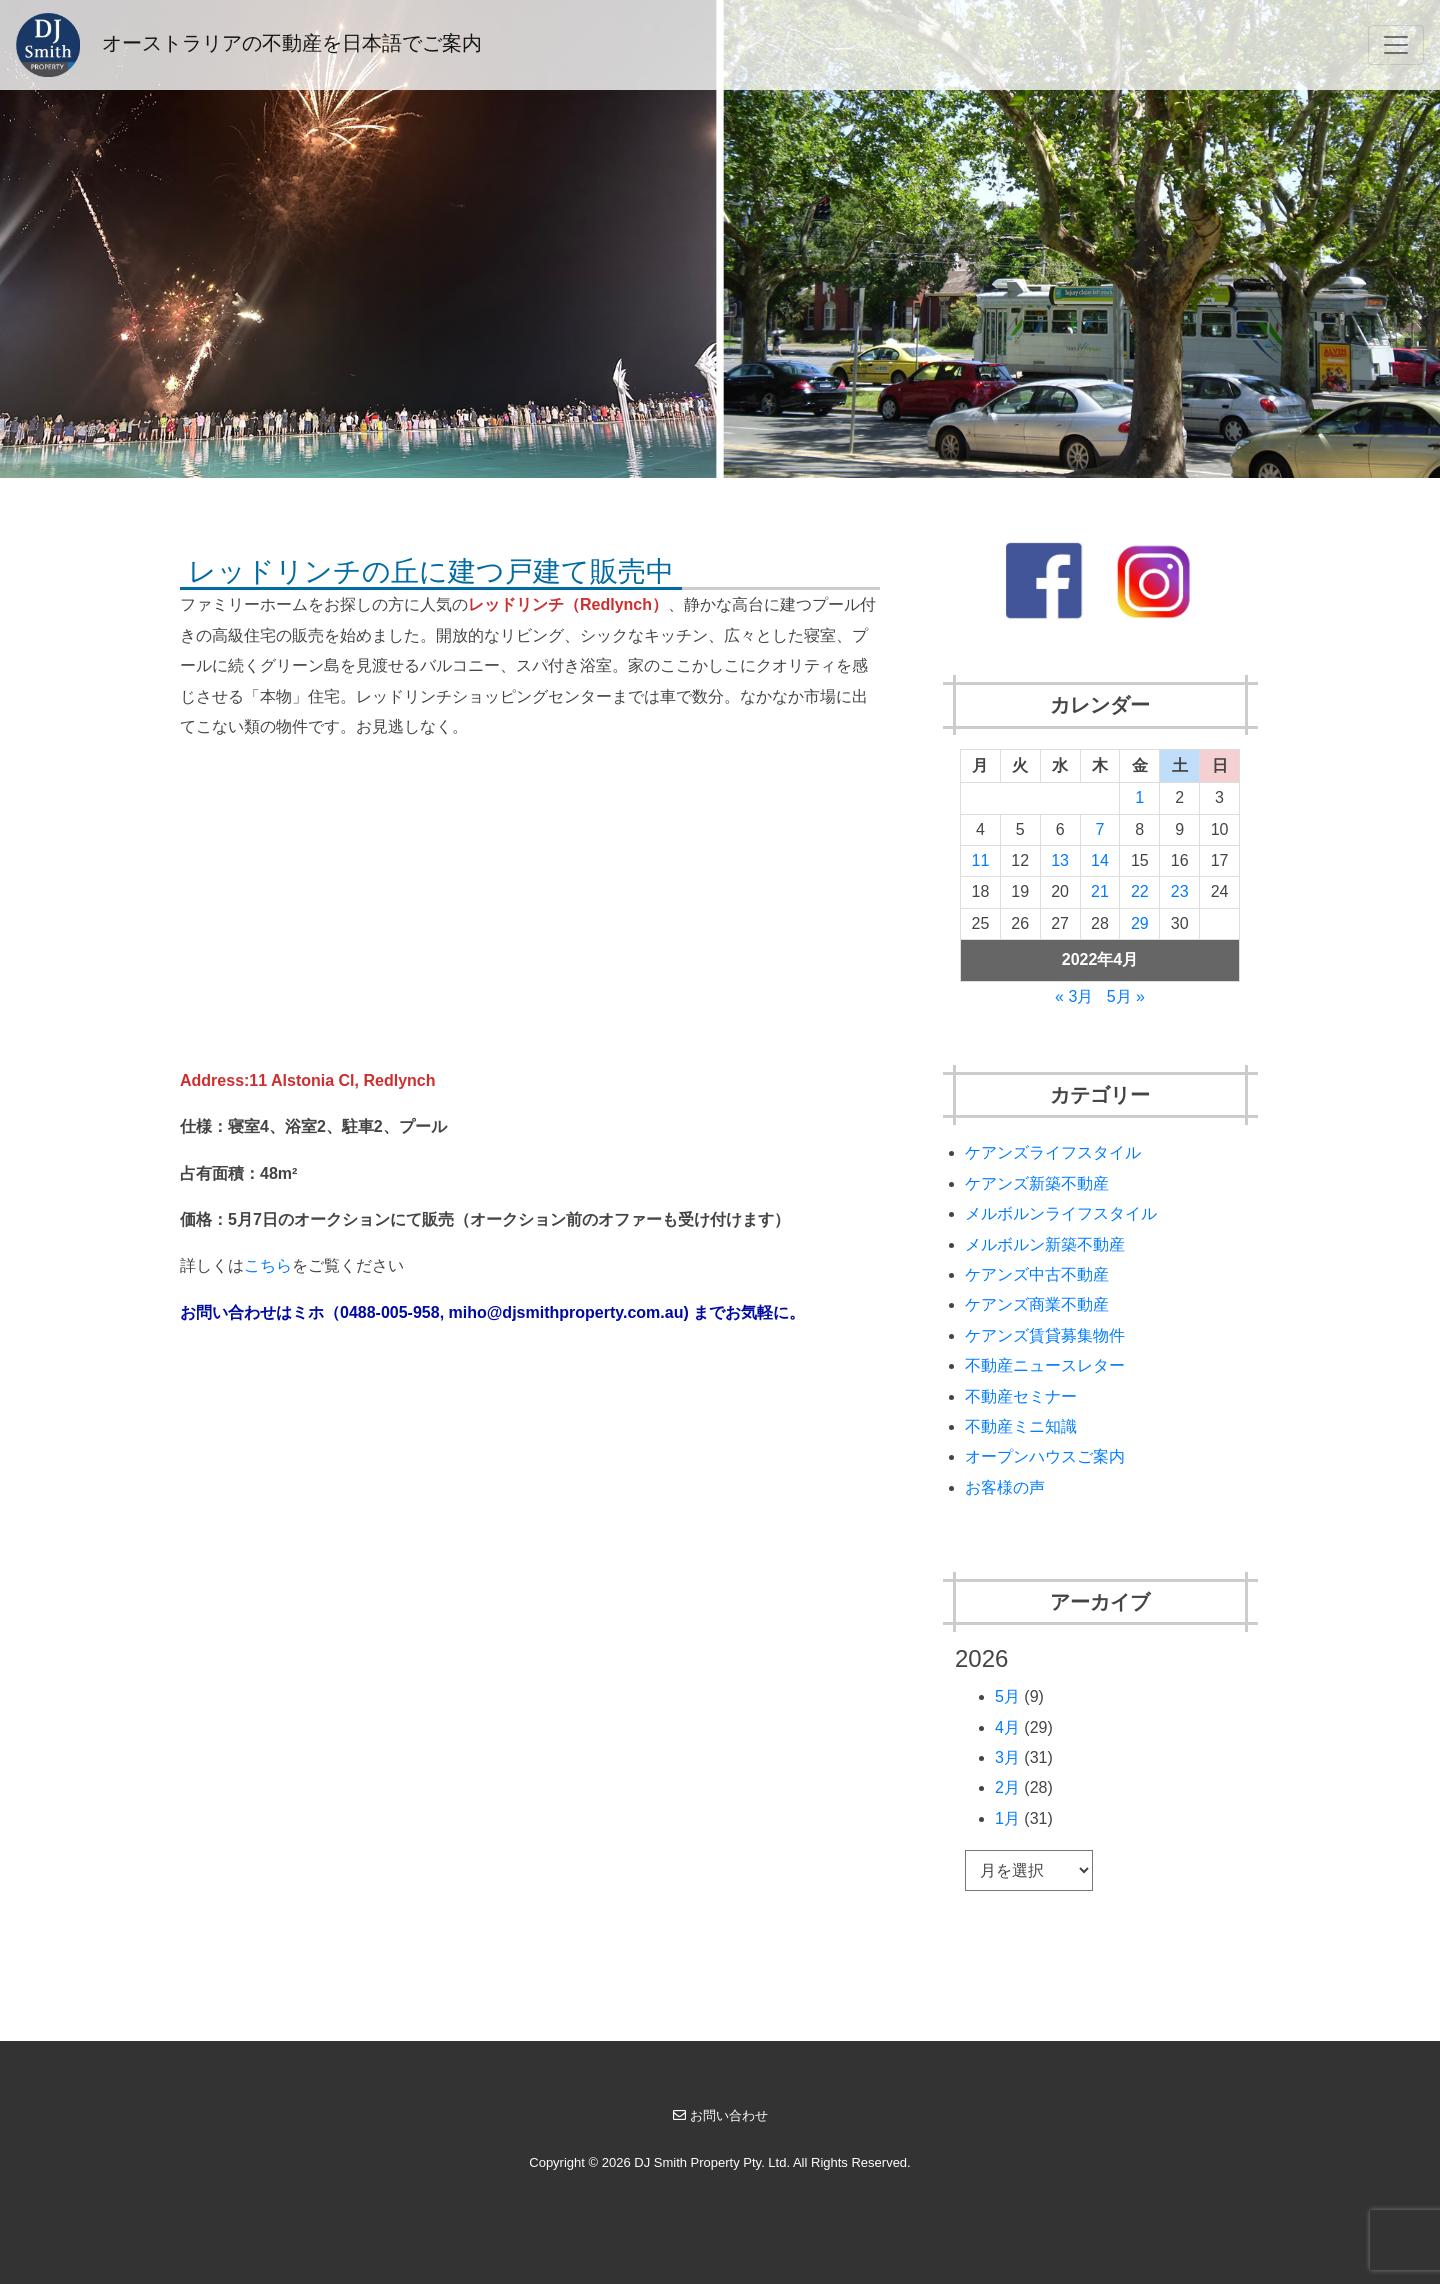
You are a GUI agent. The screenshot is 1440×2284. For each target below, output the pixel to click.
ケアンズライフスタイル (1053, 1152)
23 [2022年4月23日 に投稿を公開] (1180, 891)
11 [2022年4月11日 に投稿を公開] (981, 860)
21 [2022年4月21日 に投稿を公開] (1100, 891)
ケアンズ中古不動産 (1037, 1274)
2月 (1007, 1787)
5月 (1007, 1696)
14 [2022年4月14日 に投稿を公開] (1100, 860)
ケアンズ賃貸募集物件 (1045, 1335)
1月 (1007, 1818)
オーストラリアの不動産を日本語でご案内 (249, 45)
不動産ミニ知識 (1021, 1426)
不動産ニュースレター (1045, 1365)
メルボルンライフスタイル (1061, 1213)
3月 (1007, 1757)
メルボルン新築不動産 (1045, 1244)
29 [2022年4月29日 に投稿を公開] (1140, 923)
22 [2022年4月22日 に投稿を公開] (1140, 891)
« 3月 (1074, 996)
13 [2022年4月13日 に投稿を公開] (1060, 860)
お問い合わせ (720, 2115)
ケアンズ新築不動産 (1037, 1183)
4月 (1007, 1727)
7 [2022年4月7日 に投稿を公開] (1100, 829)
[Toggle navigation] (1396, 45)
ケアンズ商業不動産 (1037, 1304)
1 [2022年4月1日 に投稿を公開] (1139, 797)
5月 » (1126, 996)
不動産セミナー (1021, 1396)
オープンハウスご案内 (1045, 1456)
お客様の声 (1005, 1487)
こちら (268, 1265)
